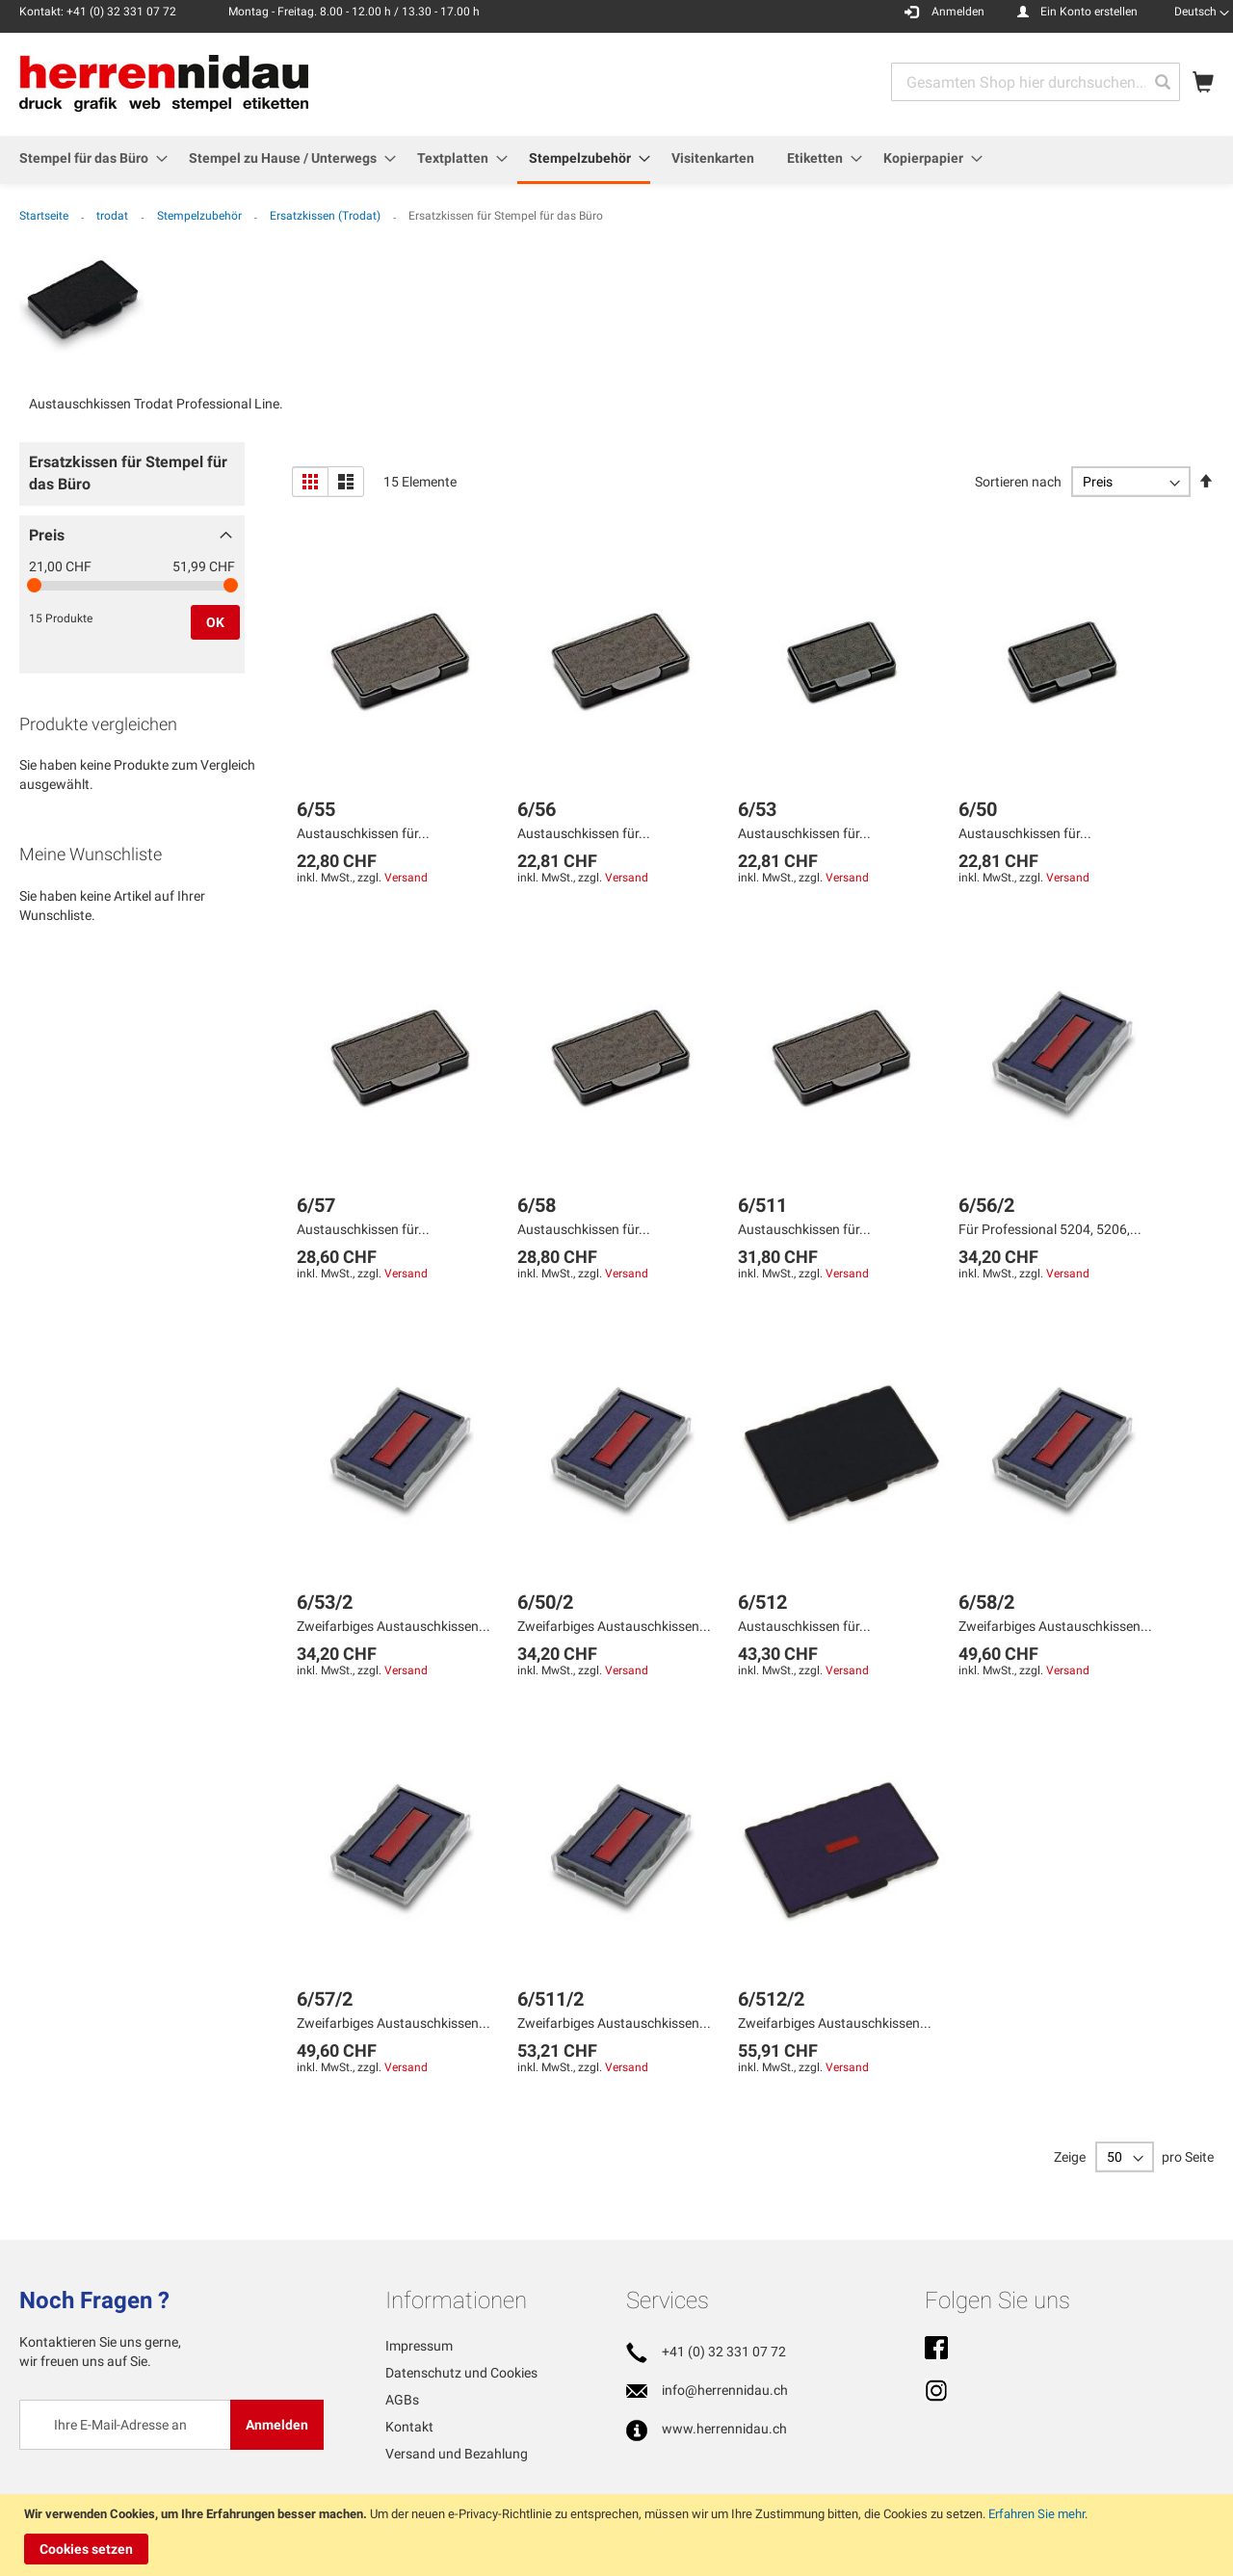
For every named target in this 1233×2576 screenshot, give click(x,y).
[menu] (616, 160)
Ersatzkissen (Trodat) (326, 216)
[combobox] (1035, 82)
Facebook (936, 2349)
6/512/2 (771, 1999)
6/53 (757, 809)
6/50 (977, 809)
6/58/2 (986, 1602)
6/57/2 (325, 1999)
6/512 (762, 1602)
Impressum (419, 2345)
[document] (619, 2535)
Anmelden (957, 11)
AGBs (402, 2399)
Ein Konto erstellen (1089, 11)
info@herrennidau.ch (725, 2390)
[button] (1201, 11)
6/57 (316, 1205)
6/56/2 (986, 1205)
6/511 (762, 1205)
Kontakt (409, 2426)
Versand (406, 877)
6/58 (536, 1205)
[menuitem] (88, 158)
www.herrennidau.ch (724, 2428)
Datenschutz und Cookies (461, 2372)
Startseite (45, 216)
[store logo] (163, 83)
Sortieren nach (1018, 481)
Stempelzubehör (201, 216)
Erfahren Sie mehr (1036, 2514)
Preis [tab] (47, 535)
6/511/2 (550, 1999)
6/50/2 (545, 1602)
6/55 (316, 809)
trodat (113, 216)
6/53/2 (325, 1602)
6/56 (536, 809)
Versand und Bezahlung (456, 2453)
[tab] (132, 478)
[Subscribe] (277, 2425)
